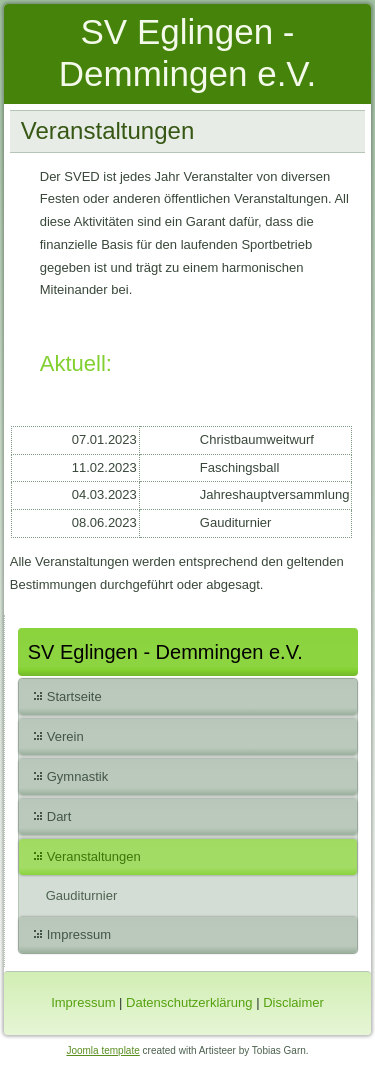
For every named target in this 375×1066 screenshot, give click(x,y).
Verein (65, 736)
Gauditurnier (82, 895)
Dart (59, 816)
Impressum (79, 934)
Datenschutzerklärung (189, 1002)
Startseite (74, 696)
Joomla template (102, 1050)
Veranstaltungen (94, 856)
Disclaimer (293, 1002)
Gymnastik (77, 776)
